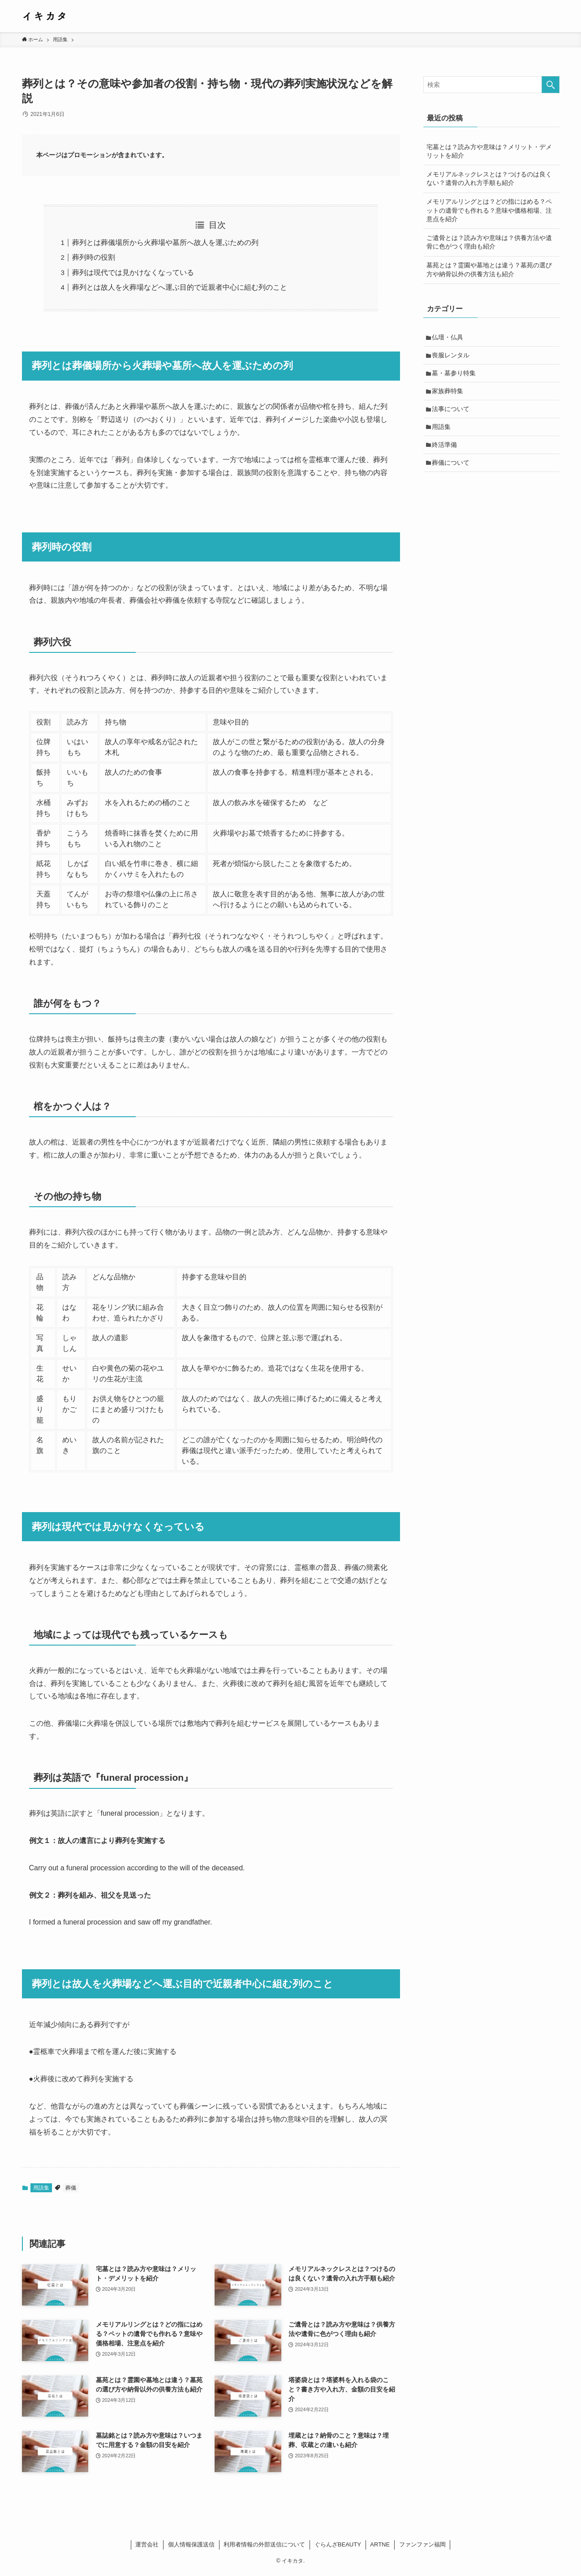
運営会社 (147, 2544)
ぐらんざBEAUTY (337, 2544)
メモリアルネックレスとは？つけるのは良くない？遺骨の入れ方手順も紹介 (489, 179)
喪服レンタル (451, 356)
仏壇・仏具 (448, 337)
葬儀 (70, 2188)
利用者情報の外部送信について (264, 2544)
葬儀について (451, 467)
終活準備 (445, 449)
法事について (451, 412)
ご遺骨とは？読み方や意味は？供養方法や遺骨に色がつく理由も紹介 (489, 242)
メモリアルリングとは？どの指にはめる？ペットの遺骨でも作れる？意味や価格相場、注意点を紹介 (489, 210)
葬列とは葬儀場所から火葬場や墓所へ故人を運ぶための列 (165, 242)
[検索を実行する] (550, 84)
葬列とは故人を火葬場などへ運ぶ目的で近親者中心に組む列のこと (179, 287)
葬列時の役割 (93, 257)
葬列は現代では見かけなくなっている (133, 272)
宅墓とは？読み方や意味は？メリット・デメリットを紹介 (489, 151)
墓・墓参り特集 (455, 374)
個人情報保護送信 (191, 2544)
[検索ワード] (491, 84)
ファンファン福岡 (422, 2544)
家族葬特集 (448, 393)
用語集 (41, 2188)
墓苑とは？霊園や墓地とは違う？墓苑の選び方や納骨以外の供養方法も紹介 (489, 269)
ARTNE (380, 2544)
